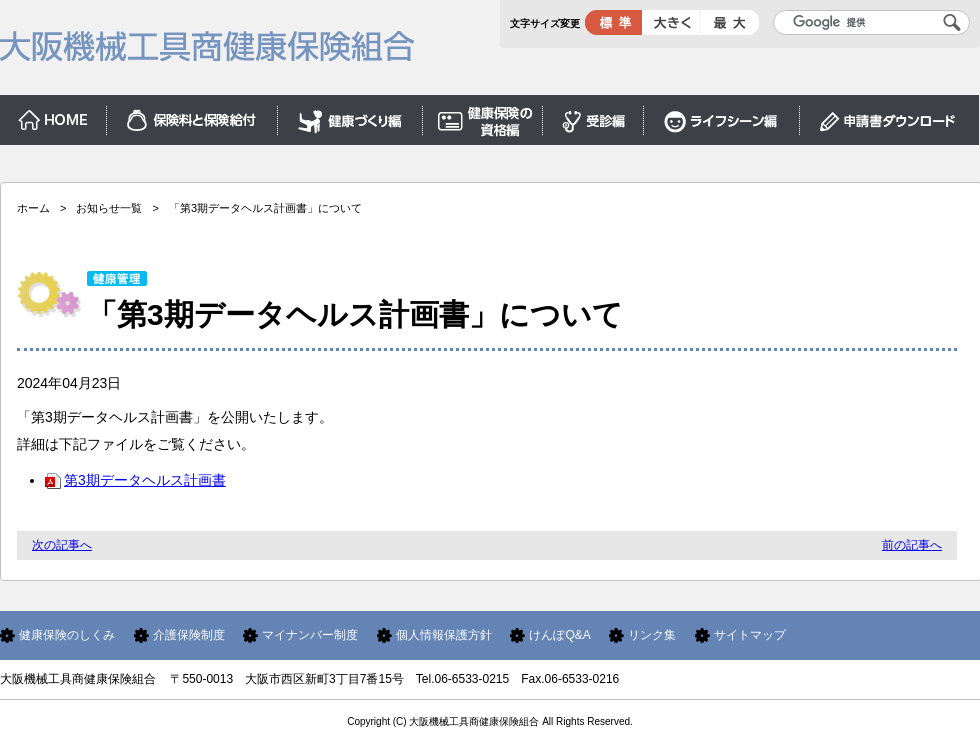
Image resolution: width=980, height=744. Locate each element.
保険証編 (483, 115)
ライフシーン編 (722, 115)
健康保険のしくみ (67, 635)
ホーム (53, 115)
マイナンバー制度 (310, 635)
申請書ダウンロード (889, 115)
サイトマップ (750, 635)
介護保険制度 (189, 635)
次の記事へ (62, 545)
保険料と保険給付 (192, 115)
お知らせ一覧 (109, 208)
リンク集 (652, 635)
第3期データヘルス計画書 (135, 480)
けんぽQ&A (559, 635)
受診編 (593, 115)
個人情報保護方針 (444, 635)
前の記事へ (912, 545)
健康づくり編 (350, 115)
